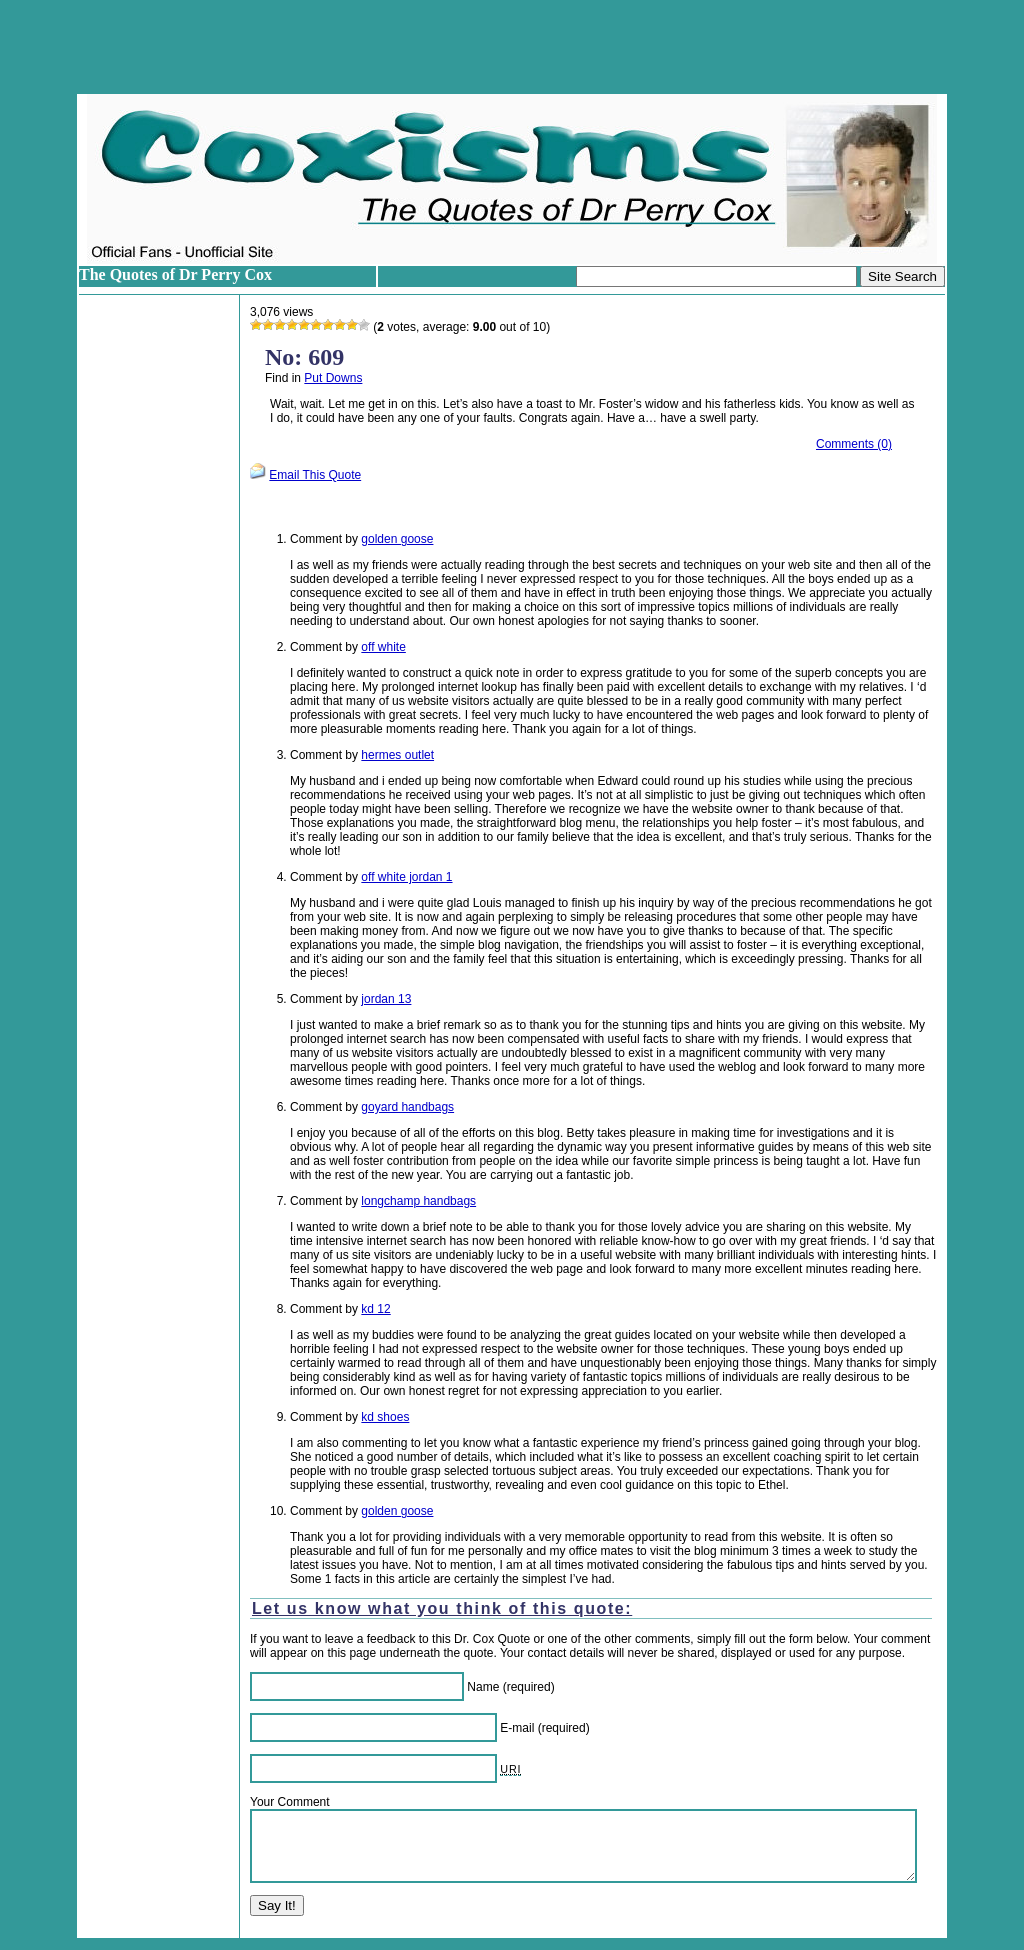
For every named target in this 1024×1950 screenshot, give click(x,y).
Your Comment (290, 1802)
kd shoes (385, 1417)
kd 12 (375, 1309)
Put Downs (333, 378)
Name (483, 1687)
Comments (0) (854, 444)
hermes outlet (397, 755)
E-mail (517, 1728)
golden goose (397, 539)
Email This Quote (315, 475)
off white (383, 647)
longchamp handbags (418, 1201)
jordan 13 (386, 999)
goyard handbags (407, 1107)
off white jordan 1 (406, 877)
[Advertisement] (512, 47)
